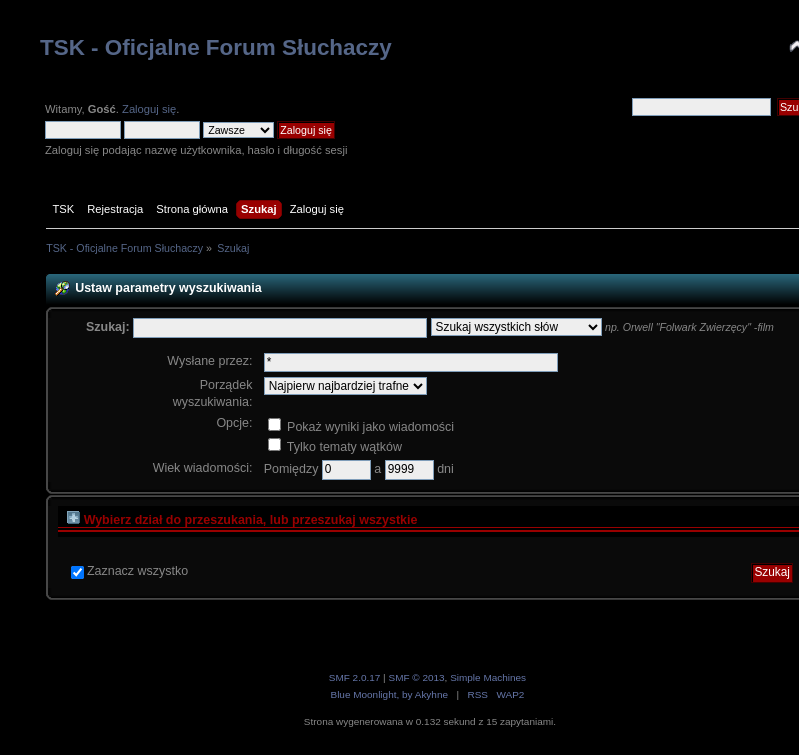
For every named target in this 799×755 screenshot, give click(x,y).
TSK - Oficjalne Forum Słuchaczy (216, 47)
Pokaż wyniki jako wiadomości (361, 427)
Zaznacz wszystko (137, 571)
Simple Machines (488, 677)
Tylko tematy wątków (335, 447)
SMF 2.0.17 (355, 677)
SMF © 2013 (416, 677)
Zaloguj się (149, 109)
